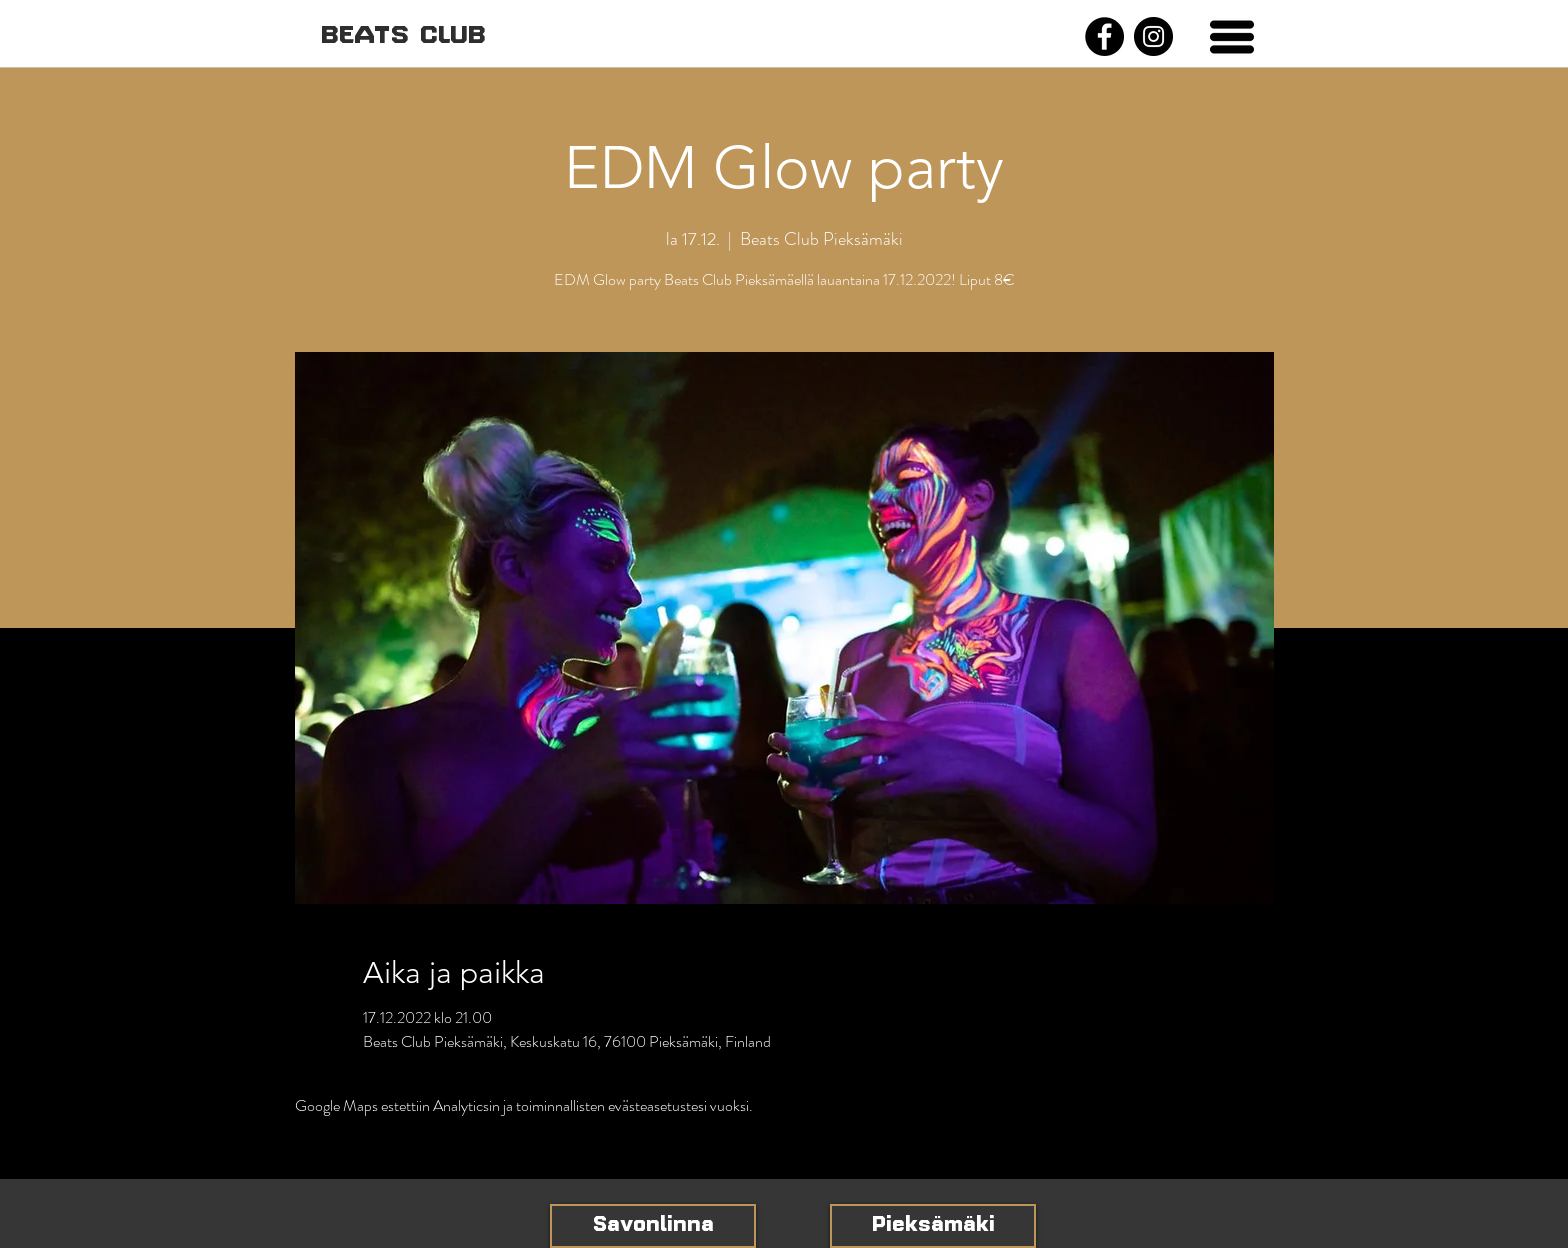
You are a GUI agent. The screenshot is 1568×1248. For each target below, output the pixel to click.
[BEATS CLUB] (403, 36)
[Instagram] (1153, 36)
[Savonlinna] (653, 1226)
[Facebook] (1104, 36)
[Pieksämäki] (933, 1226)
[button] (1232, 37)
